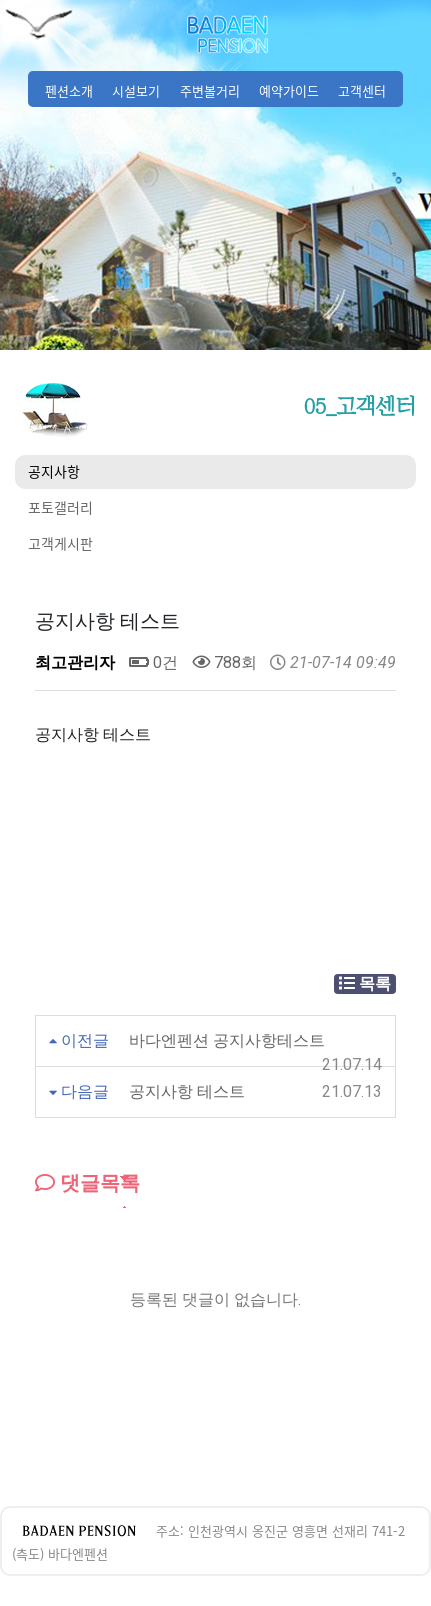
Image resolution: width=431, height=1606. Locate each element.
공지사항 (54, 471)
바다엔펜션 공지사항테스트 (227, 1040)
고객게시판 (60, 543)
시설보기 (136, 90)
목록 (365, 983)
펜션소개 (69, 90)
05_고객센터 (360, 406)
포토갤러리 (60, 507)
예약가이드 (289, 90)
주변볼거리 (210, 90)
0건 (153, 662)
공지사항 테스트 (187, 1091)
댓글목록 (87, 1183)
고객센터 (362, 90)
